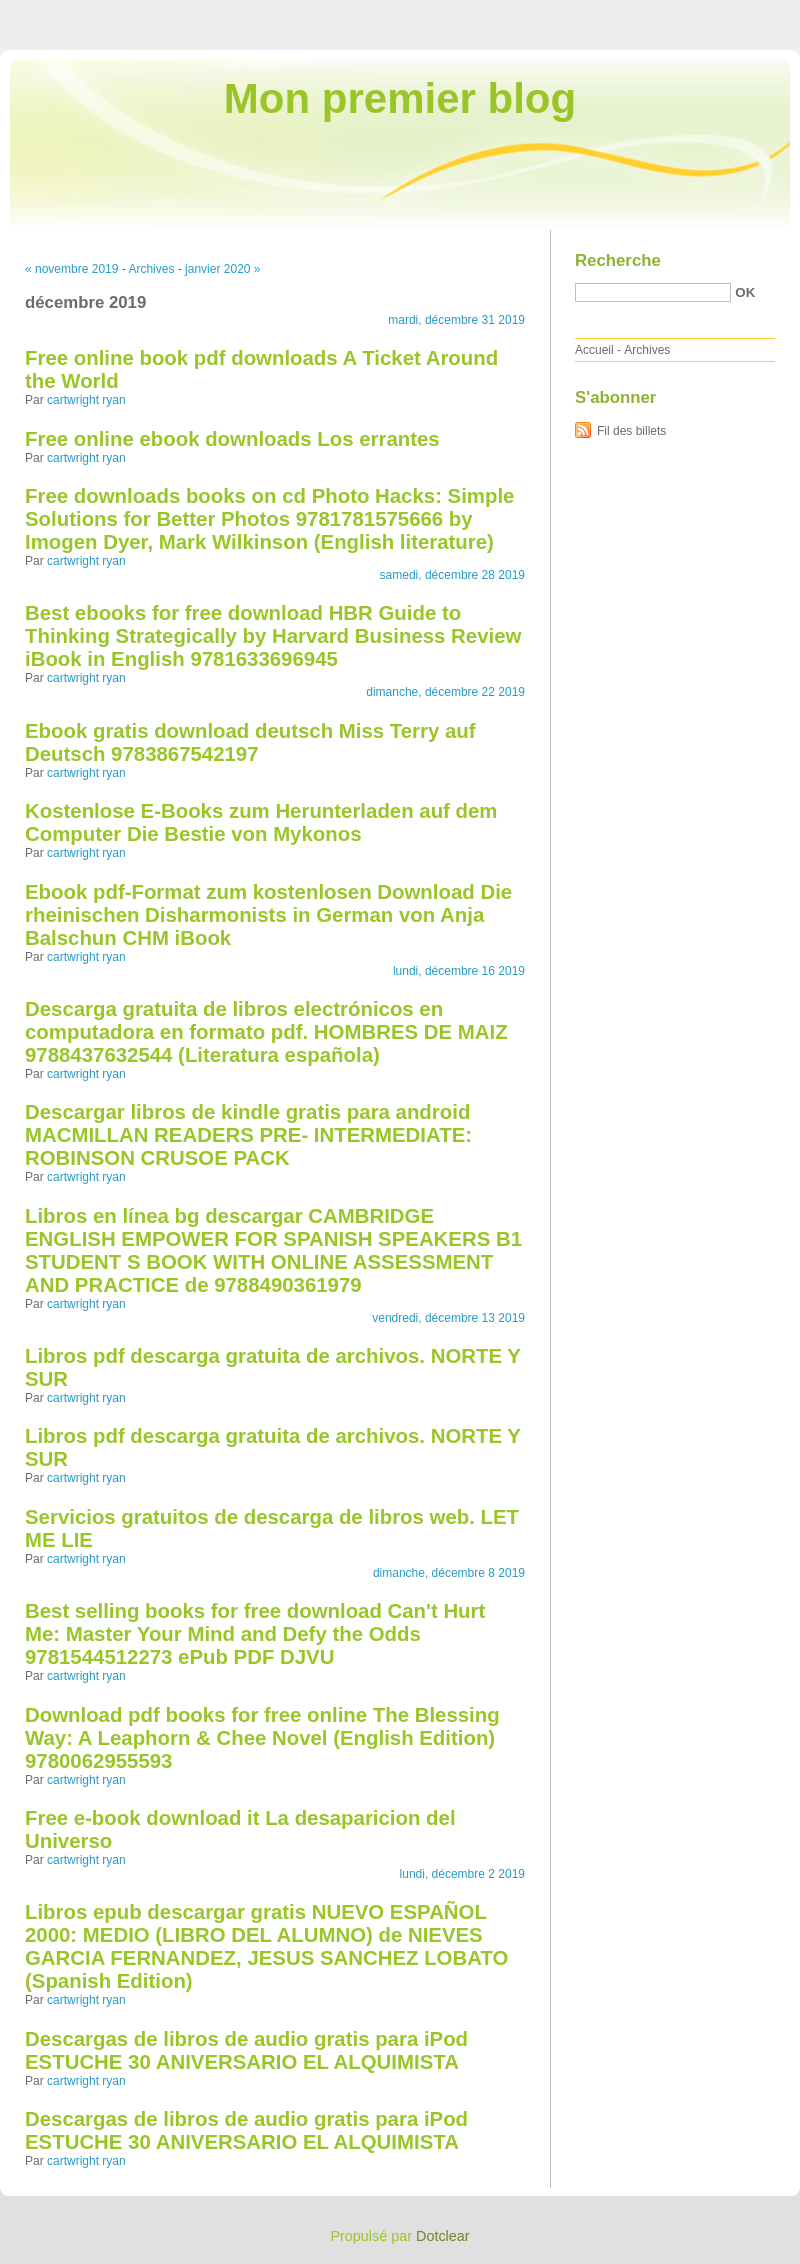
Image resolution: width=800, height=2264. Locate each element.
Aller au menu (643, 14)
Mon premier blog (400, 98)
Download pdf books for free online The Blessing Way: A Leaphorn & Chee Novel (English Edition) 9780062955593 (262, 1738)
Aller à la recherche (741, 14)
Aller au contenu (554, 14)
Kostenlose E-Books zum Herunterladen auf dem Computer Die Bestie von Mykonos (261, 822)
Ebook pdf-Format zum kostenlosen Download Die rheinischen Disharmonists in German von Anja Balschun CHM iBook (268, 915)
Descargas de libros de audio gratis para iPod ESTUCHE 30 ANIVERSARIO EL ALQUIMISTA (246, 2050)
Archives (151, 269)
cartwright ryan (86, 400)
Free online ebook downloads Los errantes (232, 439)
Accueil (594, 350)
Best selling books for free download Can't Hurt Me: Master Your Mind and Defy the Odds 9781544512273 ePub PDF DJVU (255, 1634)
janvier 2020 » (222, 269)
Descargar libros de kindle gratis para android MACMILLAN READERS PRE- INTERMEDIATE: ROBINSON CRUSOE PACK (248, 1135)
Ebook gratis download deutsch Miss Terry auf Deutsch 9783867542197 (250, 742)
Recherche (618, 260)
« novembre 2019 (71, 269)
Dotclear (443, 2236)
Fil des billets (631, 431)
